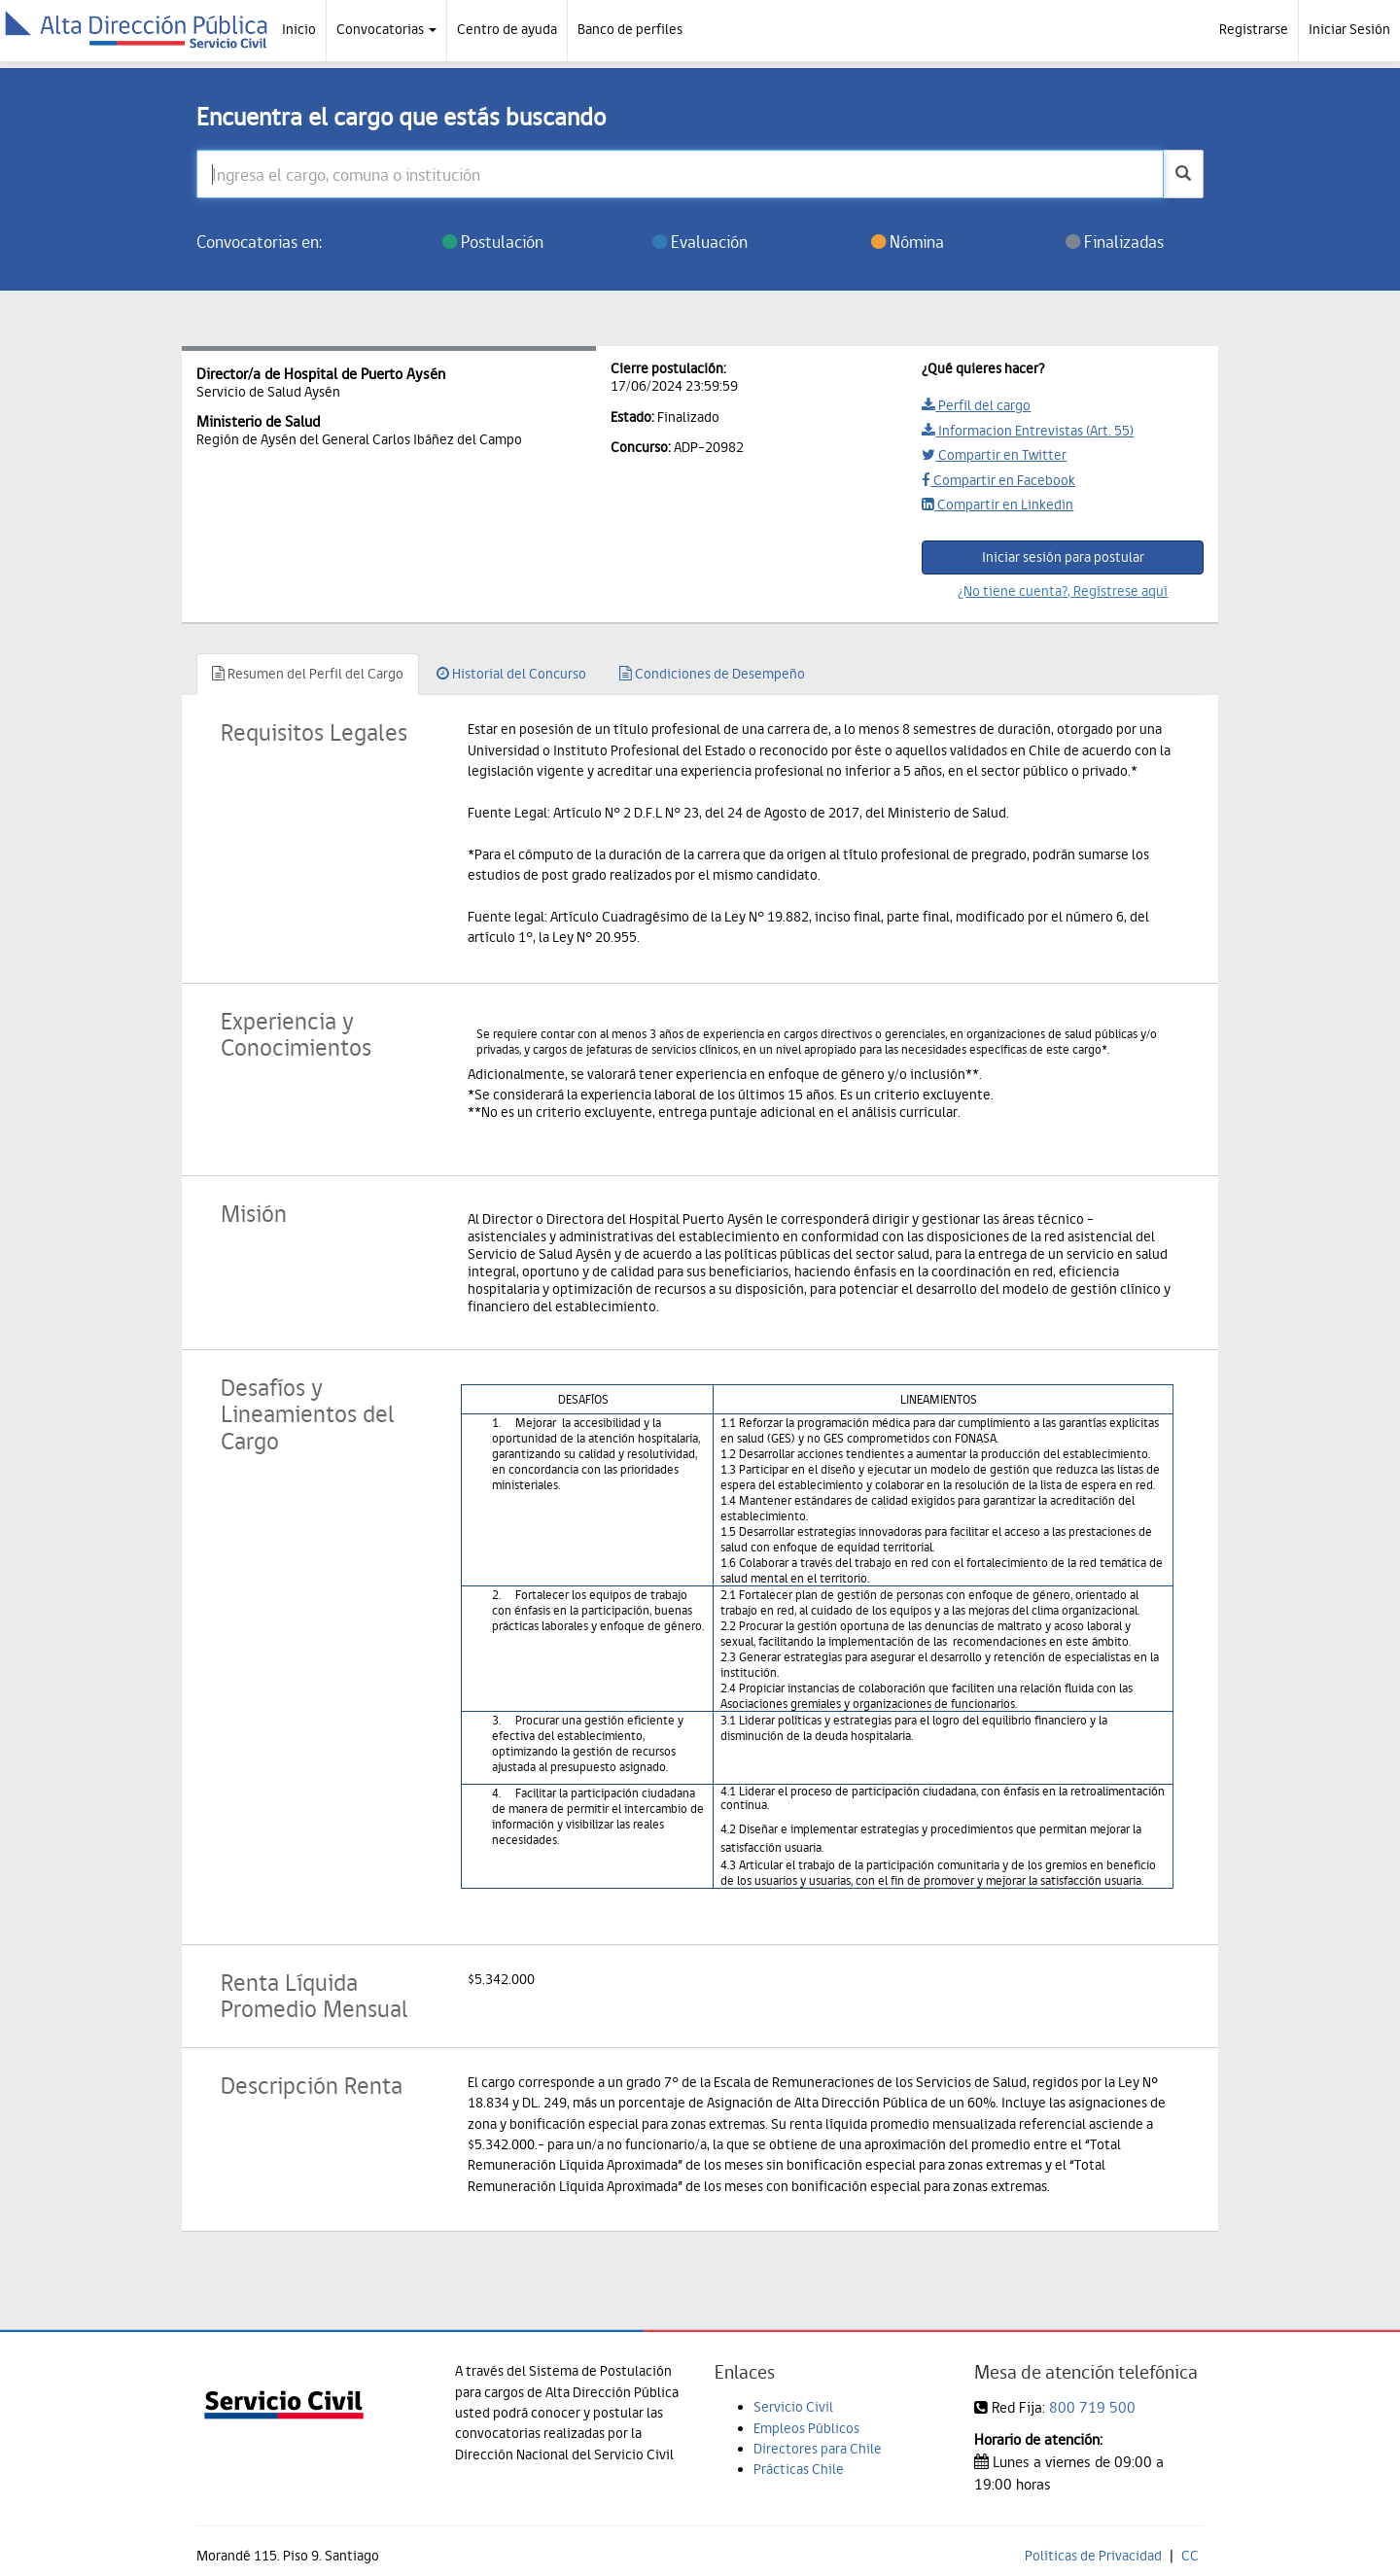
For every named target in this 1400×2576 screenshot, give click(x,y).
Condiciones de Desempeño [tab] (712, 673)
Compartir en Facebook (998, 480)
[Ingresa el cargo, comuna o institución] (680, 174)
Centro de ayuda (507, 29)
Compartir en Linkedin (997, 504)
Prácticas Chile (798, 2469)
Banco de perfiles (630, 29)
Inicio (299, 29)
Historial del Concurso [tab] (511, 673)
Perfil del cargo (976, 405)
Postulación (492, 241)
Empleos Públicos (806, 2428)
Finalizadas (1115, 241)
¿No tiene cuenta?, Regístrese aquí (1063, 591)
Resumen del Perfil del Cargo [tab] (307, 673)
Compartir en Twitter (994, 455)
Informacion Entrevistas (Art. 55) (1028, 430)
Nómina (907, 241)
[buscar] (1183, 174)
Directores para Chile (817, 2448)
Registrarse (1253, 29)
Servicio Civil (793, 2407)
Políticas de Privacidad (1093, 2555)
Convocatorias (386, 29)
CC (1190, 2555)
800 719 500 (1092, 2407)
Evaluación (700, 241)
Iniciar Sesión (1349, 29)
